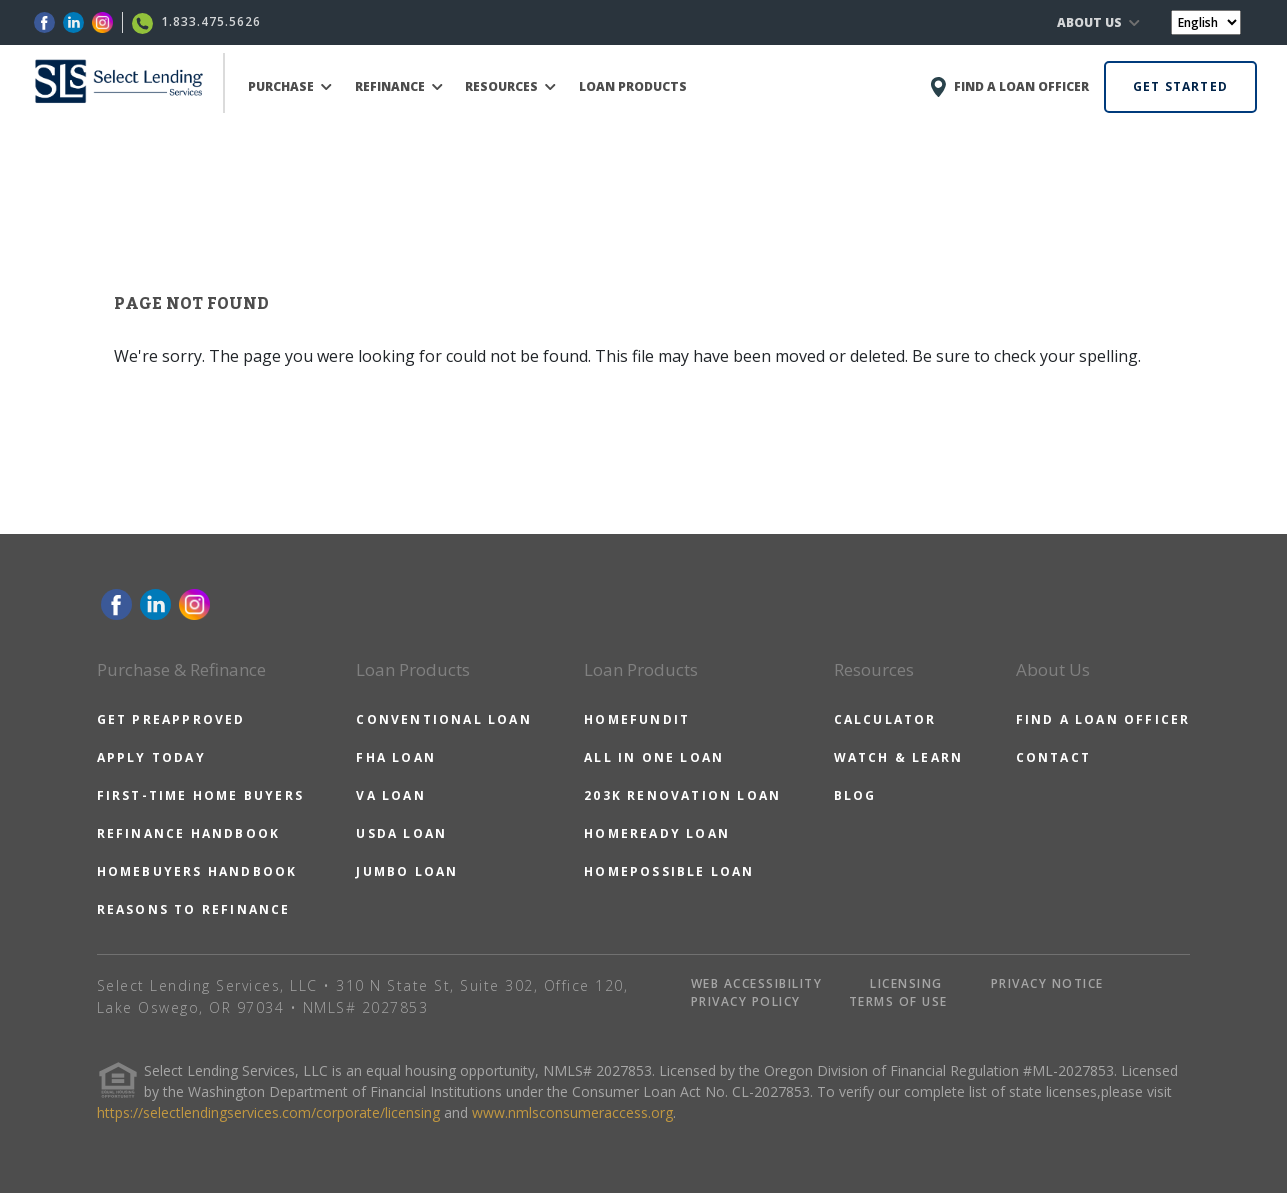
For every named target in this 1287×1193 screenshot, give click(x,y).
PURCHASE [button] (290, 86)
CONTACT (1053, 757)
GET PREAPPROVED (171, 719)
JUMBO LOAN (407, 871)
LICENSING (906, 983)
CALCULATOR (885, 719)
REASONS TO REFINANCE (194, 909)
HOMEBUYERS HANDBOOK (197, 871)
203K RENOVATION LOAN (682, 795)
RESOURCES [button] (510, 86)
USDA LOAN (401, 833)
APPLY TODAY (151, 757)
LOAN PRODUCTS (633, 86)
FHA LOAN (396, 757)
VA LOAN (390, 795)
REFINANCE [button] (399, 86)
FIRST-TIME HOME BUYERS (200, 795)
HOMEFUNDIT (637, 719)
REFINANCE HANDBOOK (189, 833)
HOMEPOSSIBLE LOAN (669, 871)
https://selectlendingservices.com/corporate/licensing (268, 1112)
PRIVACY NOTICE (1047, 983)
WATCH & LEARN (899, 757)
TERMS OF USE (898, 1001)
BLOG (855, 795)
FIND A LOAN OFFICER (1103, 719)
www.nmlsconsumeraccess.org (572, 1112)
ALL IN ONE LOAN (654, 757)
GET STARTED (1180, 86)
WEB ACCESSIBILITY (757, 983)
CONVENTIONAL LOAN (443, 719)
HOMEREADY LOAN (657, 833)
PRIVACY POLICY (746, 1001)
